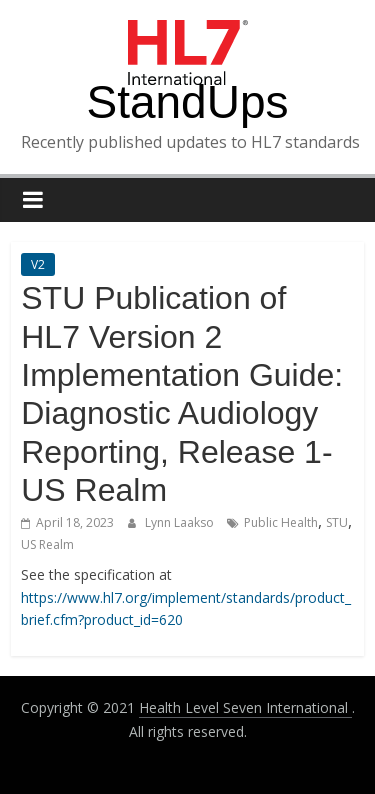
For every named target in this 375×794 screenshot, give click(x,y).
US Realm (47, 544)
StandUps (187, 102)
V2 (38, 264)
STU (337, 522)
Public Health (281, 522)
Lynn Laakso (181, 522)
